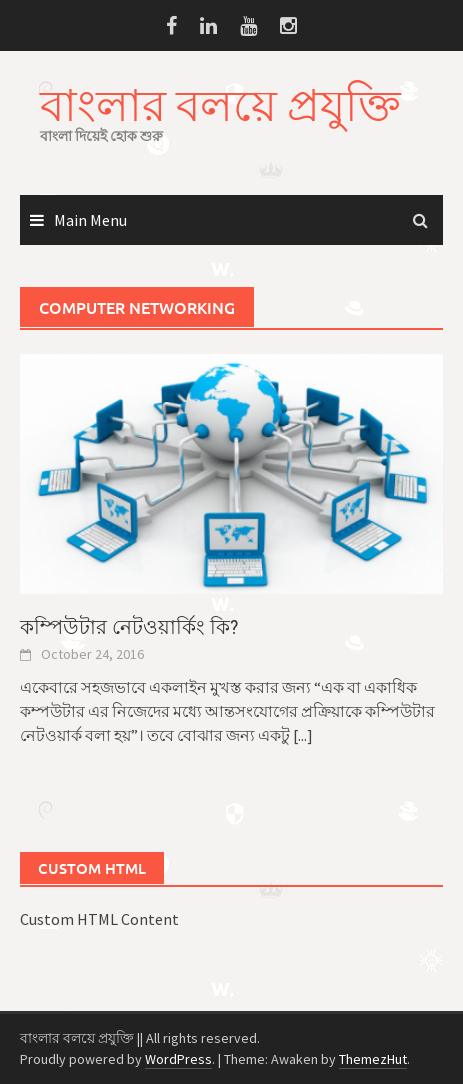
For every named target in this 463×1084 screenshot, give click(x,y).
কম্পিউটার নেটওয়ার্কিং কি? (129, 627)
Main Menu (90, 220)
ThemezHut (373, 1059)
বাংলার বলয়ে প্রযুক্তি (220, 104)
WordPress (178, 1059)
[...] (303, 735)
